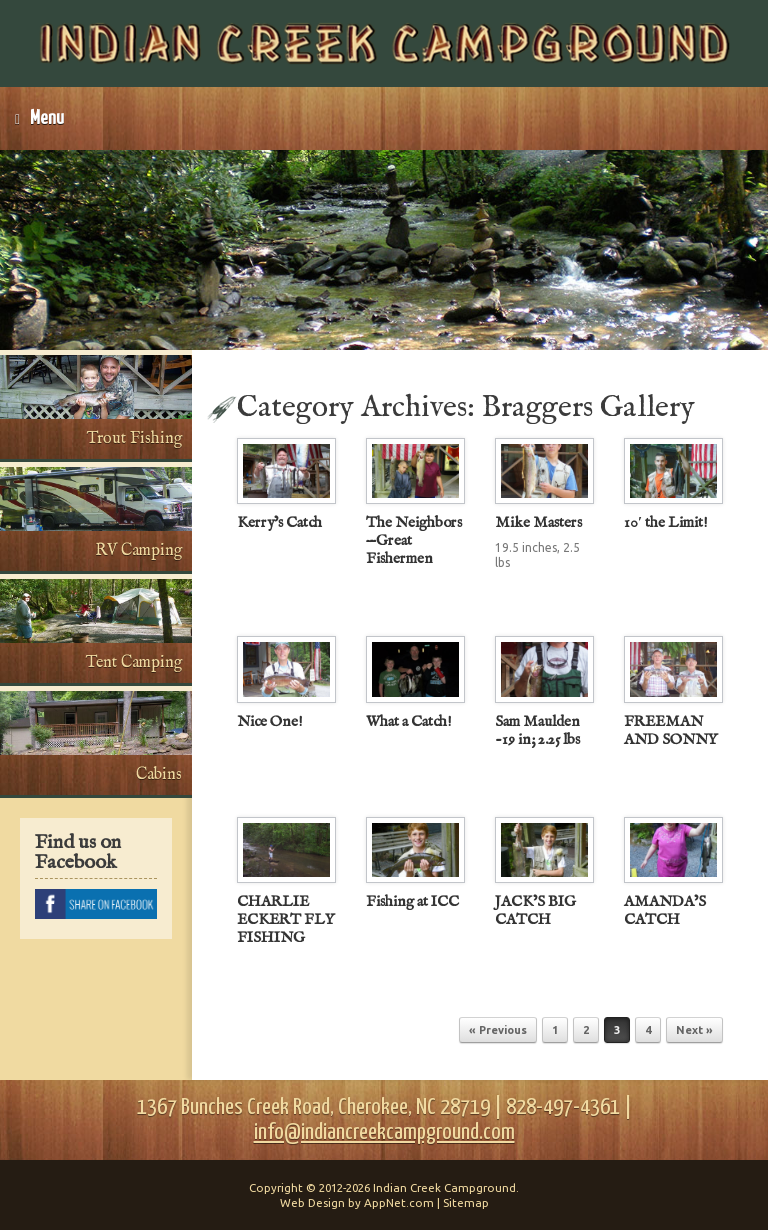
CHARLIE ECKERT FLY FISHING (285, 919)
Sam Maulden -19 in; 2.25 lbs (537, 730)
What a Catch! (409, 721)
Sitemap (466, 1202)
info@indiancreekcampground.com (384, 1132)
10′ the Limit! (666, 522)
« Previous (498, 1030)
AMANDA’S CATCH (665, 910)
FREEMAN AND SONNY (670, 730)
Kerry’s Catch (279, 522)
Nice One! (270, 721)
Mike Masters (538, 522)
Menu (39, 118)
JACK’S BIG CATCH (535, 910)
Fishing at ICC (412, 901)
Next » (694, 1030)
